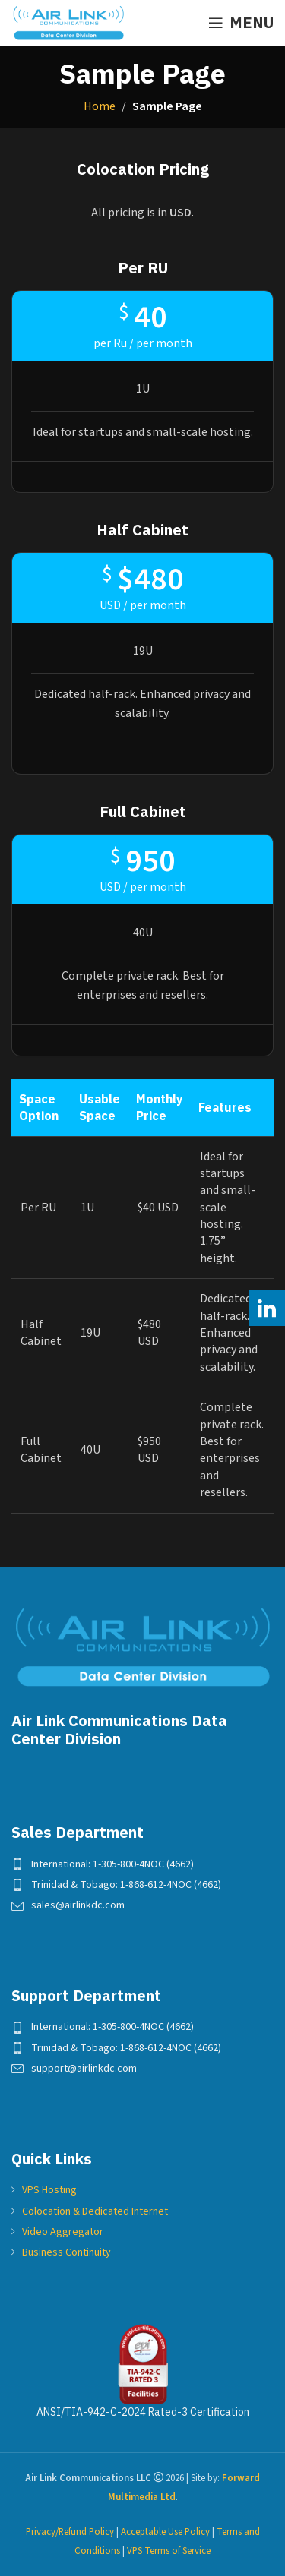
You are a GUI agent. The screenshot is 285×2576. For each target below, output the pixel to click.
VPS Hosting (49, 2190)
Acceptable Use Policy (165, 2532)
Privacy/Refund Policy (70, 2532)
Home (100, 106)
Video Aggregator (62, 2232)
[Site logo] (68, 22)
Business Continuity (66, 2252)
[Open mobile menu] (241, 23)
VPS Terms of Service (169, 2551)
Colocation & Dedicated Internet (95, 2211)
